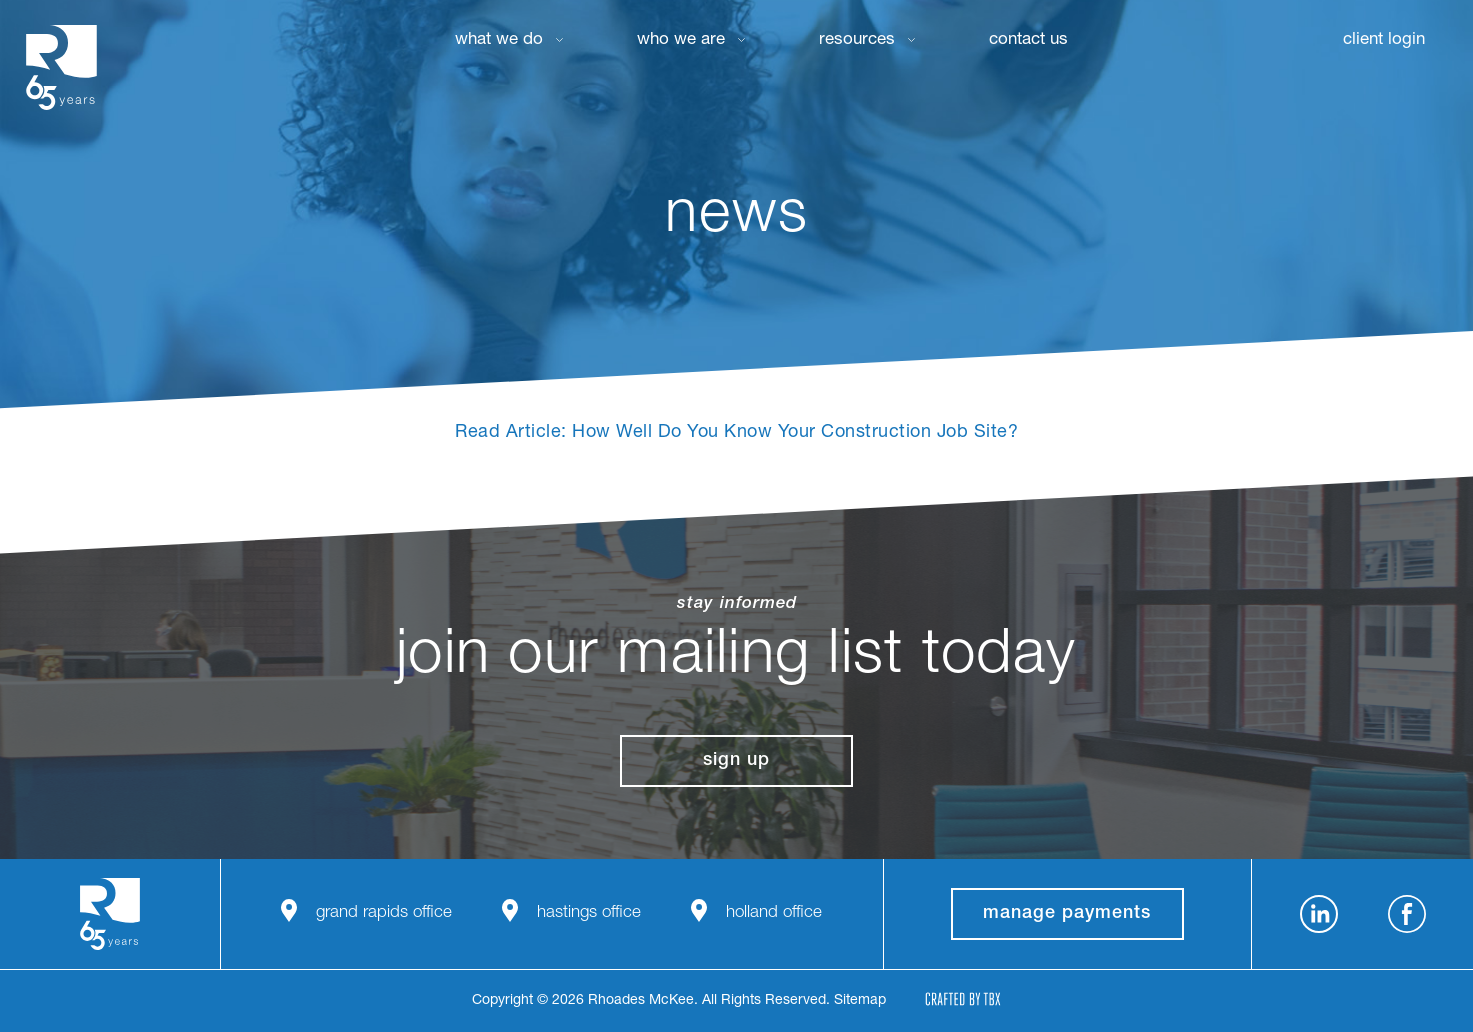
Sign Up (736, 761)
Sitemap (860, 1001)
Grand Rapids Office (384, 913)
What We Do (499, 40)
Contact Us (1028, 40)
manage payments (1067, 914)
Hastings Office (589, 913)
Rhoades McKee (61, 67)
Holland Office (774, 913)
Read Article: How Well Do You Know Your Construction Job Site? (736, 433)
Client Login (1384, 40)
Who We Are (681, 40)
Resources (857, 40)
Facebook (1407, 914)
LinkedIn (1319, 914)
